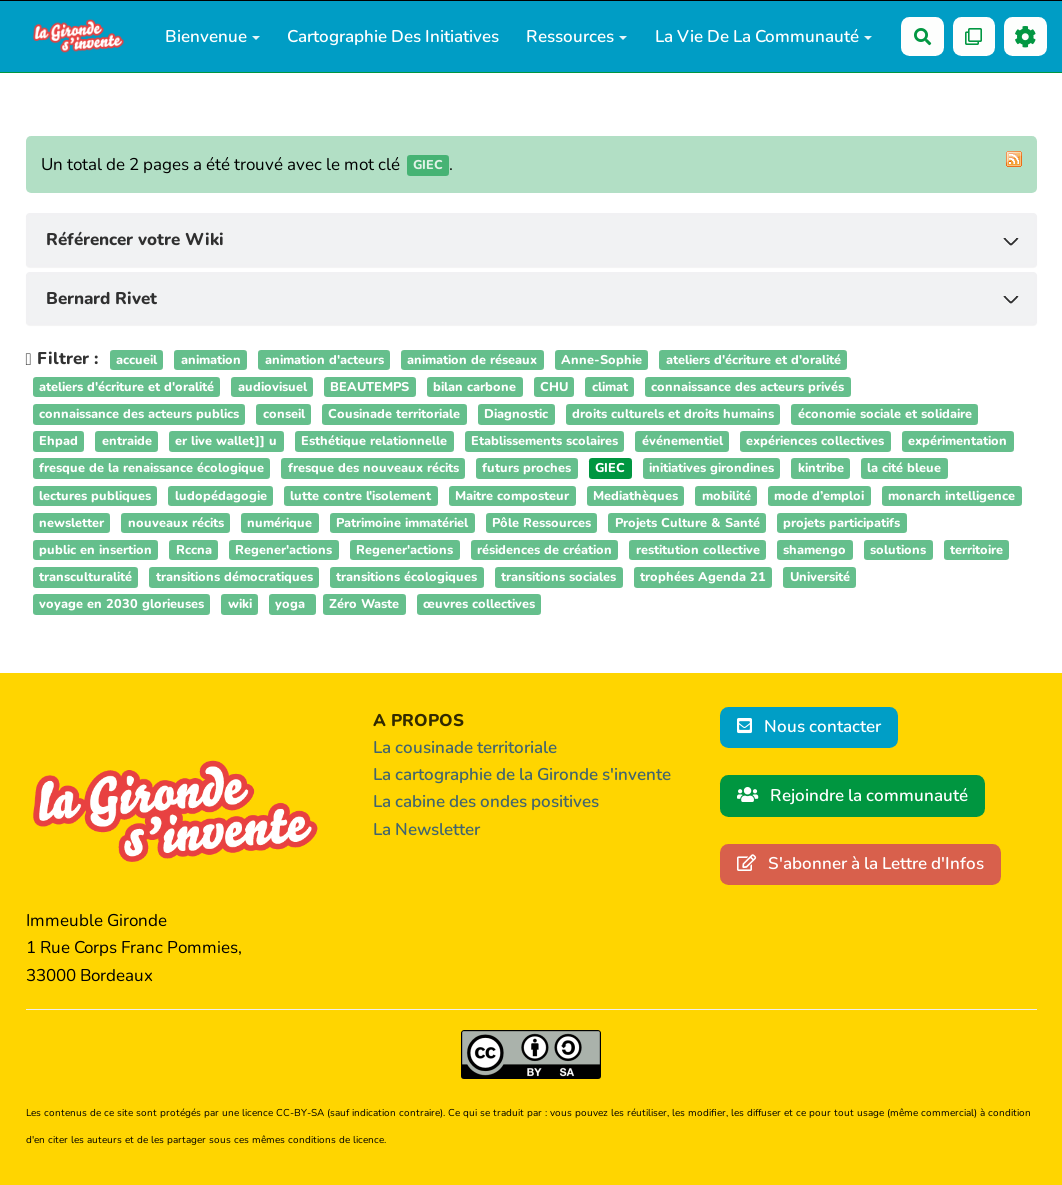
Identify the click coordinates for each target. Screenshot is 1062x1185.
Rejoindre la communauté (853, 795)
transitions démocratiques (234, 577)
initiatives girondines (711, 469)
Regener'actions (283, 550)
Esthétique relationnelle (374, 441)
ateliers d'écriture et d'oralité (753, 360)
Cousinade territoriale (394, 414)
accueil (136, 360)
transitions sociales (558, 577)
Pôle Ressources (541, 523)
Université (820, 577)
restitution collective (698, 550)
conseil (284, 414)
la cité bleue (904, 469)
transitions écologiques (406, 577)
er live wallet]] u (226, 441)
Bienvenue (212, 36)
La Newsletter (426, 829)
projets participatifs (841, 523)
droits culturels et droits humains (673, 414)
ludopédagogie (221, 496)
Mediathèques (635, 496)
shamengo (814, 550)
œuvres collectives (479, 605)
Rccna (194, 550)
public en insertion (95, 550)
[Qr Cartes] (974, 36)
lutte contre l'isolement (360, 496)
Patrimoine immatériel (402, 523)
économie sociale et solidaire (885, 414)
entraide (127, 441)
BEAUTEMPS (369, 387)
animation (211, 360)
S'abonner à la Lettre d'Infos (861, 863)
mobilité (726, 496)
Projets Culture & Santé (687, 523)
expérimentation (957, 441)
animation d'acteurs (324, 360)
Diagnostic (516, 414)
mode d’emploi (819, 496)
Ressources (576, 36)
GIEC (610, 469)
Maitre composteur (512, 496)
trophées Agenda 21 (703, 577)
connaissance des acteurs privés (747, 387)
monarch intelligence (951, 496)
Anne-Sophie (601, 360)
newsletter (71, 523)
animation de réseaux (472, 360)
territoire (976, 550)
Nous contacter (809, 726)
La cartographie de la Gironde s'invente (522, 774)
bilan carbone (474, 387)
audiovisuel (272, 387)
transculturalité (85, 577)
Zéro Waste (364, 605)
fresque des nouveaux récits (373, 469)
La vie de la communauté (763, 36)
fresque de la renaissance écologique (151, 469)
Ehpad (58, 441)
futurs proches (526, 469)
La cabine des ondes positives (486, 801)
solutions (898, 550)
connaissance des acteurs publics (139, 414)
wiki (240, 605)
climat (610, 387)
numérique (279, 523)
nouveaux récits (176, 523)
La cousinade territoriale (465, 747)
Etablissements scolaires (544, 441)
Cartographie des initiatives (393, 36)
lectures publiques (95, 496)
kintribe (821, 469)
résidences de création (544, 550)
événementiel (682, 441)
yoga (292, 605)
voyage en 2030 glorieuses (121, 605)
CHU (554, 387)
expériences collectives (815, 441)
